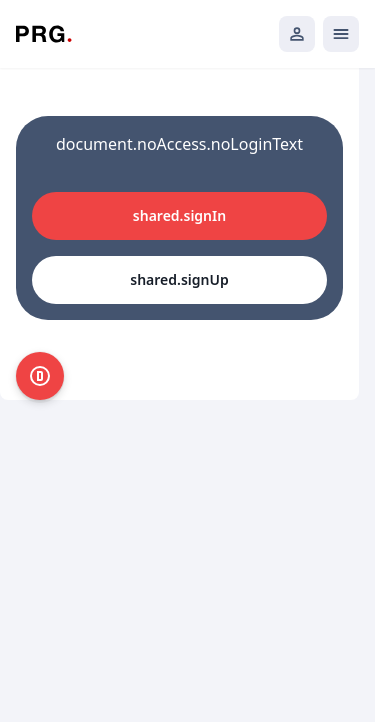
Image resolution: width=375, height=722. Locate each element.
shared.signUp (179, 279)
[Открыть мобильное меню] (341, 34)
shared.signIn (179, 215)
